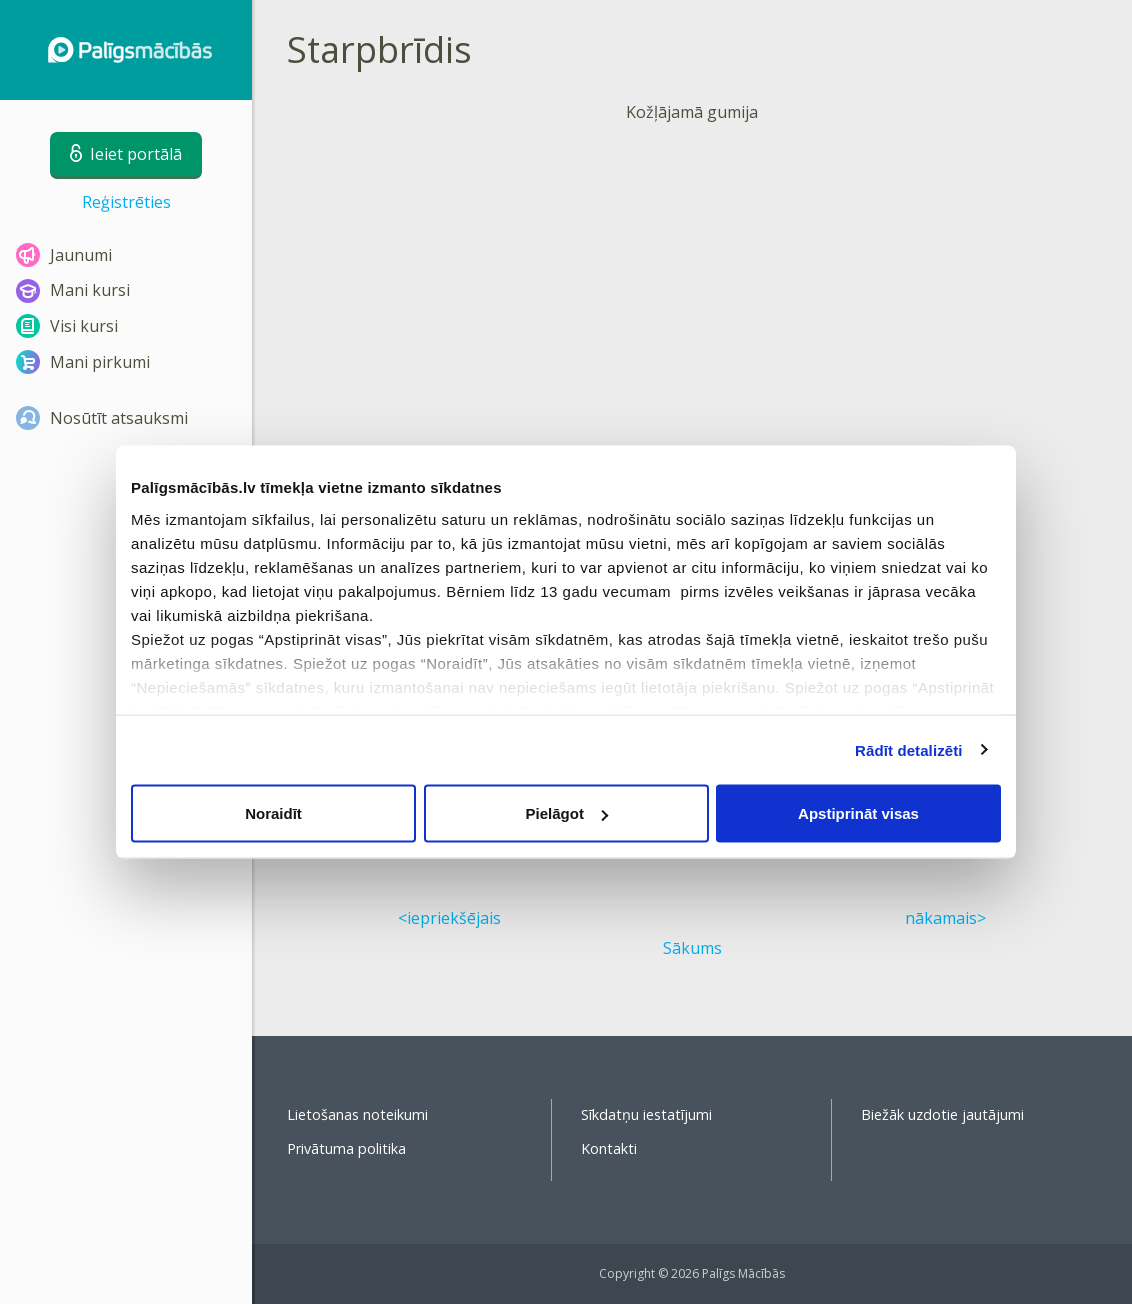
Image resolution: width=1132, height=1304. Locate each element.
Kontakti (609, 1148)
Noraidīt (273, 813)
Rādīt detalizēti (908, 749)
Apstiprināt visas (858, 813)
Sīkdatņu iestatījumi (646, 1114)
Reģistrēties (126, 202)
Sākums (692, 948)
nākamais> (945, 918)
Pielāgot (567, 813)
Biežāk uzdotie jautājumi (942, 1114)
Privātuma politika (346, 1148)
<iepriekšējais (449, 918)
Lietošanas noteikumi (357, 1114)
